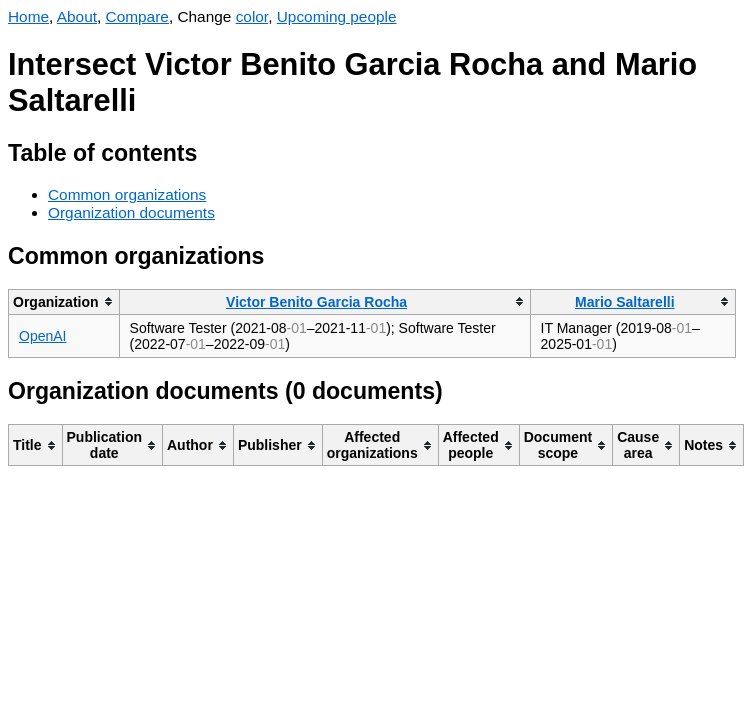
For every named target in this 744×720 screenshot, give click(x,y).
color (252, 16)
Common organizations (127, 194)
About (77, 16)
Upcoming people (337, 16)
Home (28, 16)
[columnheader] (64, 301)
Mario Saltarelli (625, 302)
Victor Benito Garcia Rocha (316, 302)
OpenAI (42, 336)
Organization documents (131, 212)
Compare (137, 16)
